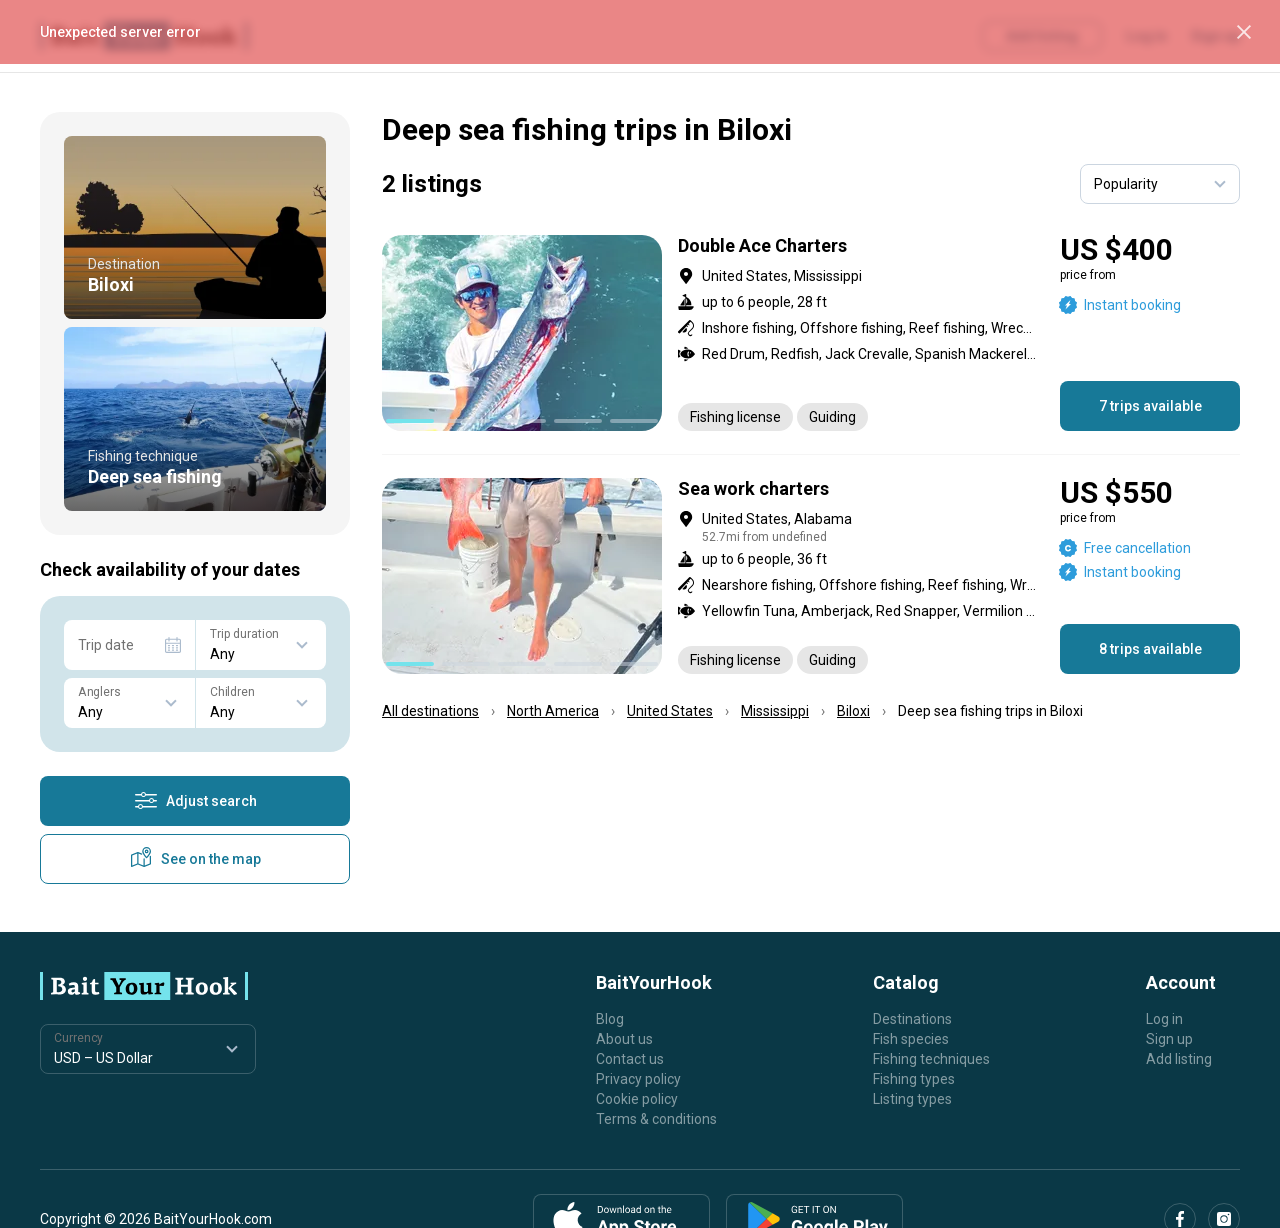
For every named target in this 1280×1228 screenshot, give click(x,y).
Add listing (1179, 1059)
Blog (610, 1019)
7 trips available (1150, 406)
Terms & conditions (656, 1119)
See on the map (195, 859)
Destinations (912, 1019)
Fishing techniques (931, 1059)
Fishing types (914, 1079)
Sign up (1169, 1039)
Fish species (911, 1039)
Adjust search (195, 801)
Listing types (912, 1099)
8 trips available (1150, 649)
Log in (1164, 1019)
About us (624, 1039)
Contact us (630, 1059)
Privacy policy (638, 1079)
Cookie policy (637, 1099)
